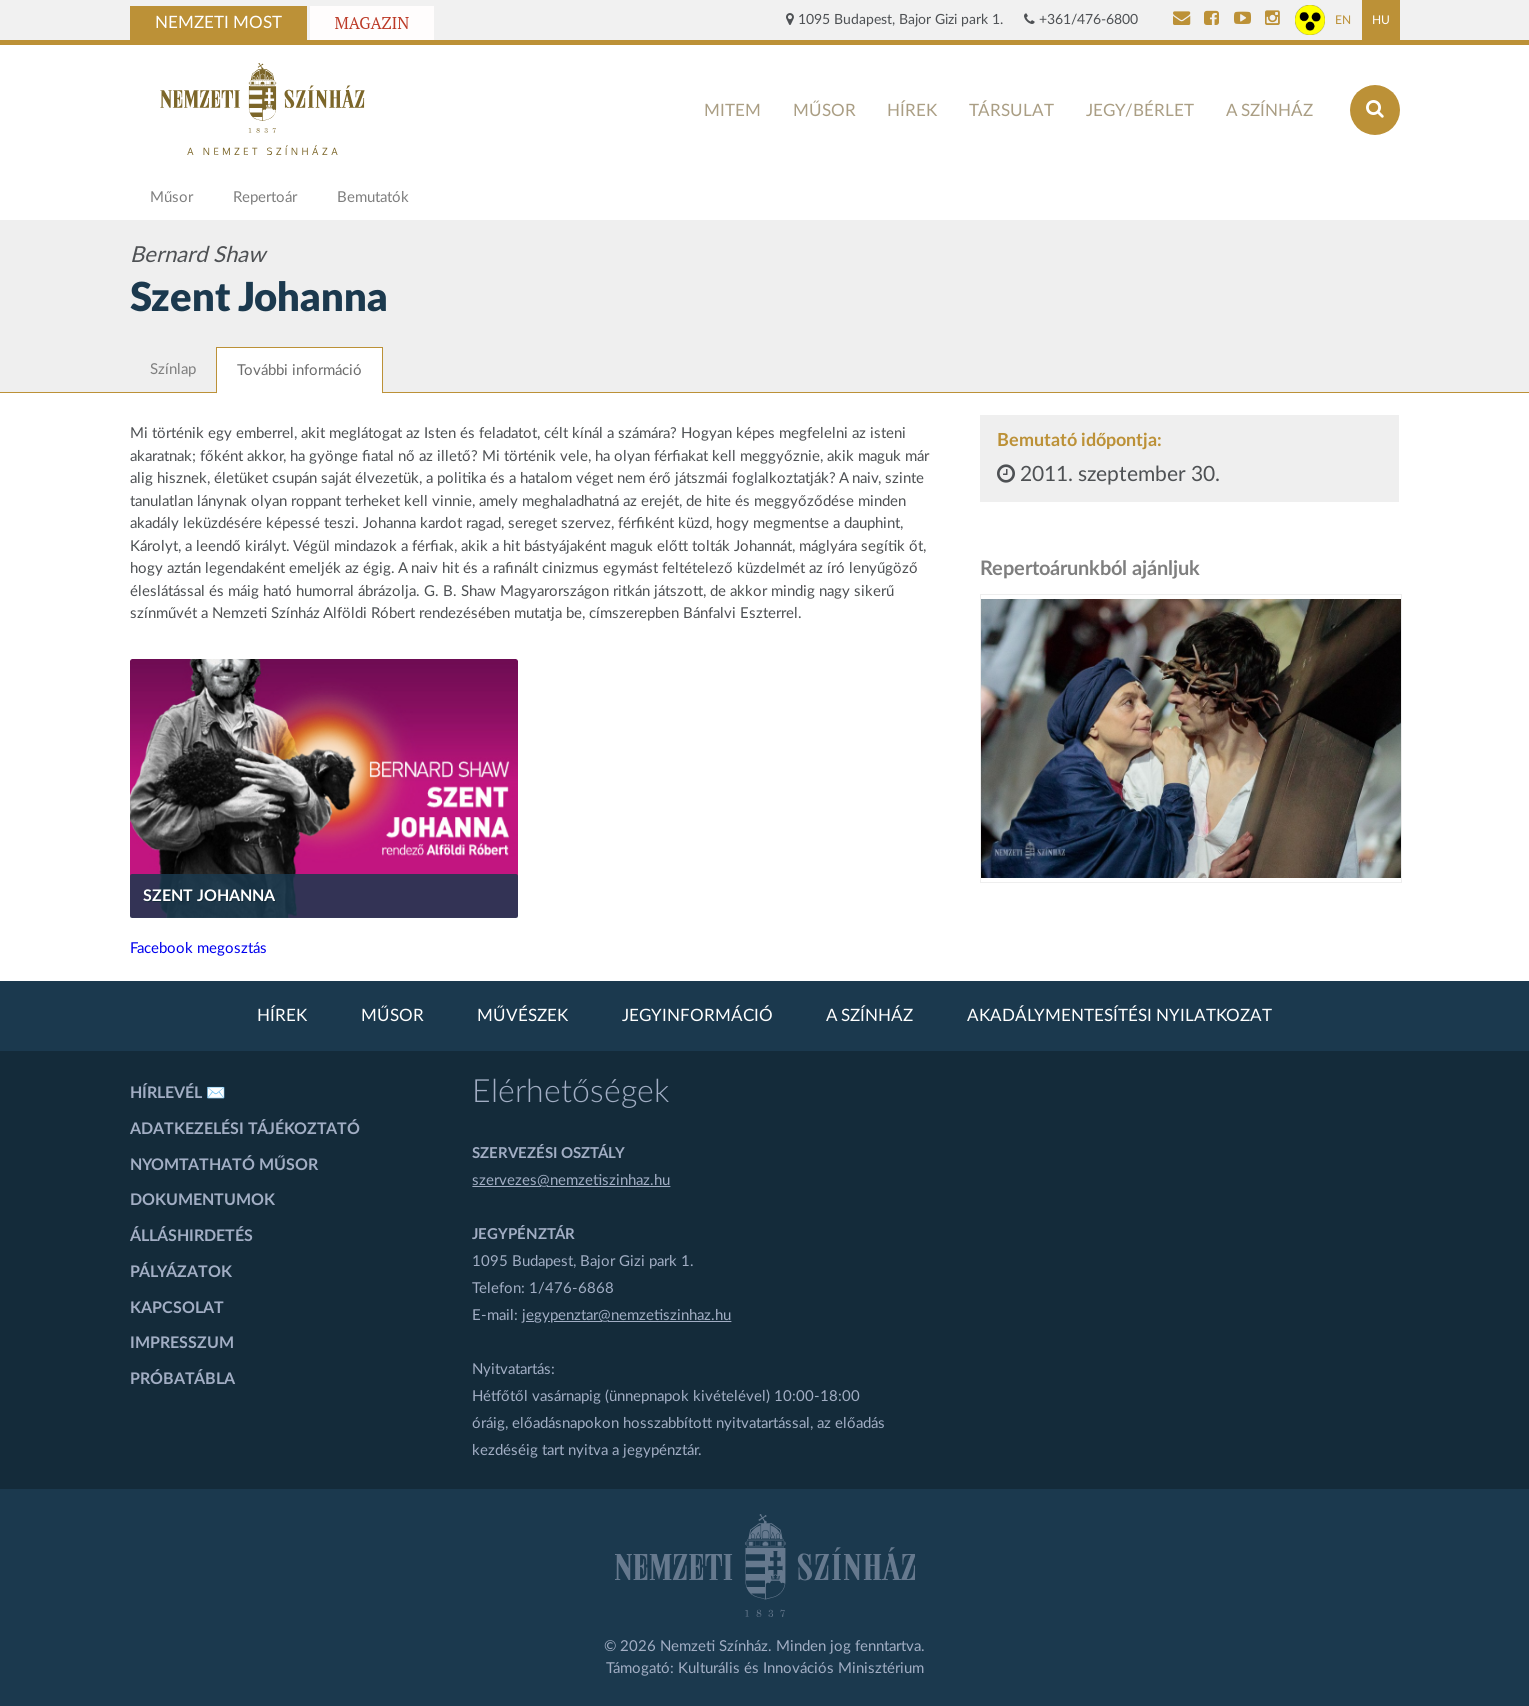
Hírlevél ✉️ (178, 1093)
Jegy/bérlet (1140, 110)
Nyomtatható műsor (224, 1165)
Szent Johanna (209, 896)
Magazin (372, 23)
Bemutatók (373, 197)
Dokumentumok (202, 1200)
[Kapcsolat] (1181, 20)
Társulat (1011, 110)
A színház (1269, 110)
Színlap (173, 369)
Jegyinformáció (697, 1016)
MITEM (732, 110)
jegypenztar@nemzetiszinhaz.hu (626, 1315)
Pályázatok (181, 1272)
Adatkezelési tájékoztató (245, 1129)
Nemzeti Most (218, 23)
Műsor (824, 110)
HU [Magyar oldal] (1381, 20)
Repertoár (265, 197)
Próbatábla (182, 1379)
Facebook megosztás (198, 948)
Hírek (912, 110)
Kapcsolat (177, 1308)
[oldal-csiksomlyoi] (1190, 738)
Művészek (522, 1016)
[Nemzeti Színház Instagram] (1272, 20)
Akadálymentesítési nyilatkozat (1119, 1016)
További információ (299, 370)
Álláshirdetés (191, 1236)
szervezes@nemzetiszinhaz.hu (571, 1180)
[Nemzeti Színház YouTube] (1242, 20)
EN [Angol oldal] (1343, 20)
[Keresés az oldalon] (1375, 110)
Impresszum (182, 1343)
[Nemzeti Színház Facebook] (1211, 20)
